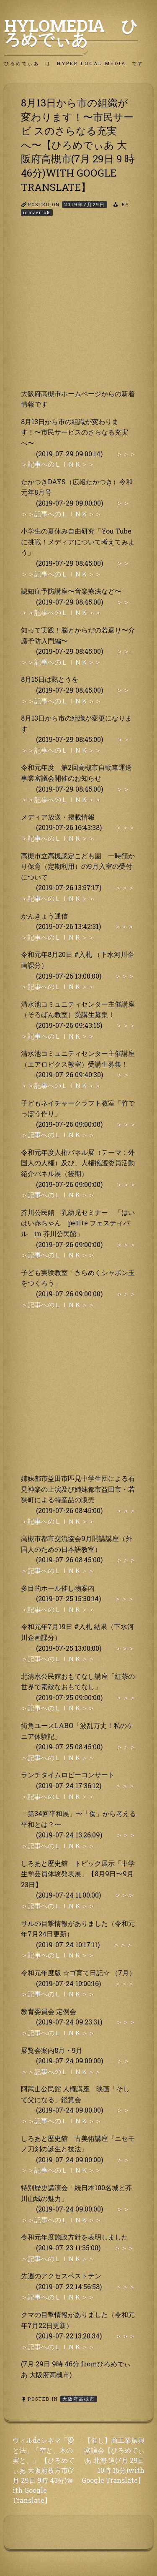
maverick (37, 212)
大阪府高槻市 (78, 2399)
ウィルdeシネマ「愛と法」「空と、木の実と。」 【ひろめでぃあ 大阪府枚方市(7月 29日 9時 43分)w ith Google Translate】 (44, 2470)
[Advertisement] (78, 310)
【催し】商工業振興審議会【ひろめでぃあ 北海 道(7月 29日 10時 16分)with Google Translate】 (113, 2460)
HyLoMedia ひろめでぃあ (71, 32)
